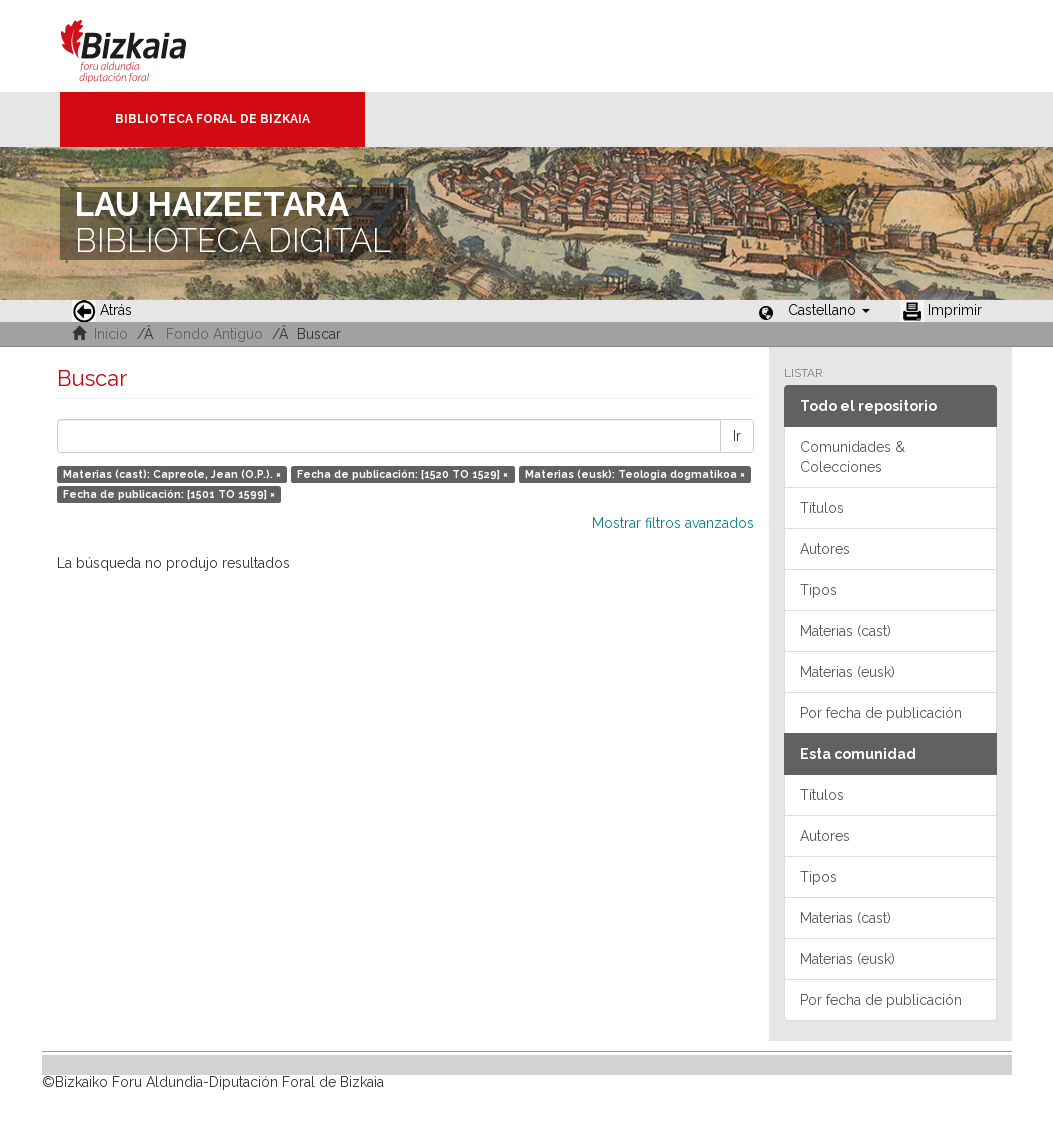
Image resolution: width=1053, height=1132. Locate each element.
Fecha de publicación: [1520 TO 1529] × (402, 474)
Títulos (822, 508)
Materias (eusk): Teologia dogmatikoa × (635, 474)
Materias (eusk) (847, 672)
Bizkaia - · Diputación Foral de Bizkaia (144, 46)
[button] (829, 310)
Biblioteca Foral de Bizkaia (212, 119)
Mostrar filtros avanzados (673, 523)
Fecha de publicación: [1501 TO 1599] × (169, 494)
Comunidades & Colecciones (852, 457)
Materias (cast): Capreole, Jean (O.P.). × (172, 474)
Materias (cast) (845, 631)
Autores (825, 549)
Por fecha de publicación (881, 713)
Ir (737, 436)
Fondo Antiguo (214, 334)
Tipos (818, 590)
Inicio (111, 334)
